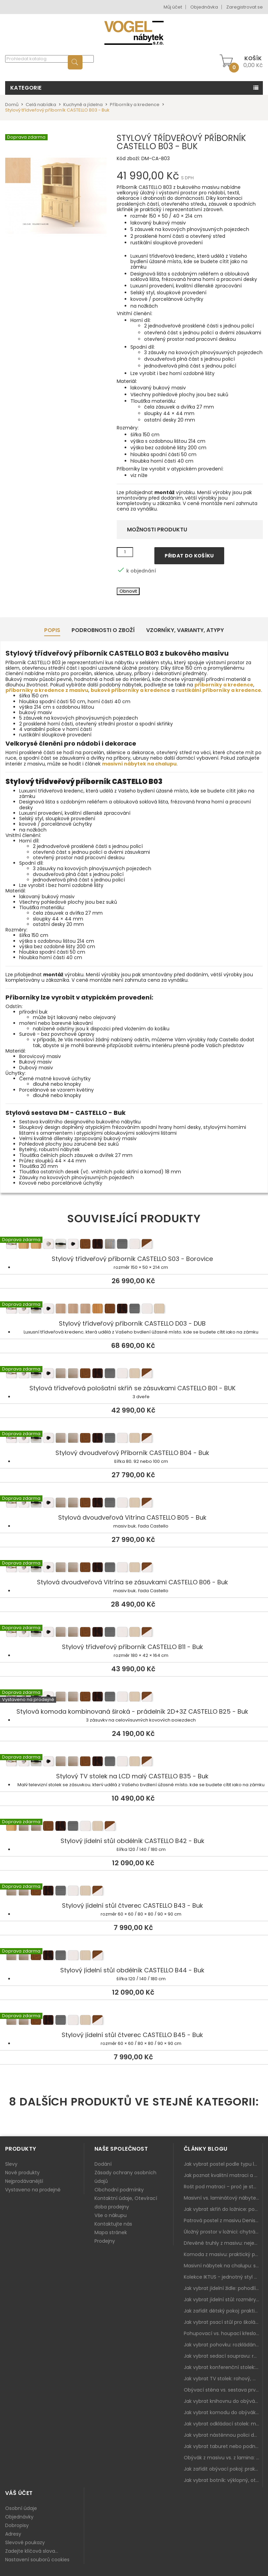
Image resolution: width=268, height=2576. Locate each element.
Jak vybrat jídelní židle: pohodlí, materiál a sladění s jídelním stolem (223, 2288)
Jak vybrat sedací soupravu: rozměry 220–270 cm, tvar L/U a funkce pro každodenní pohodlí (223, 2356)
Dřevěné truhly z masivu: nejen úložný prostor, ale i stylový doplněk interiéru (223, 2243)
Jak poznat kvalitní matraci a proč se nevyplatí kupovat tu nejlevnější (223, 2175)
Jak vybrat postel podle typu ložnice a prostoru (223, 2164)
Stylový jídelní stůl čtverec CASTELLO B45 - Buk (134, 2021)
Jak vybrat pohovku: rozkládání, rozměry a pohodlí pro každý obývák (223, 2344)
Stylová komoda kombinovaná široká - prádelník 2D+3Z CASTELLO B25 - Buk (134, 1697)
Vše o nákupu (110, 2215)
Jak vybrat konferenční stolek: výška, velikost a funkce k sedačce (223, 2367)
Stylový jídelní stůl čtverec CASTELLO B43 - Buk (134, 1891)
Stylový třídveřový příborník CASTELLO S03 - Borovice (134, 1245)
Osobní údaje (21, 2508)
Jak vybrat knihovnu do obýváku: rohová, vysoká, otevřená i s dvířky (223, 2401)
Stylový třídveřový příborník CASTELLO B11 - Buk (134, 1633)
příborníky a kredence (223, 684)
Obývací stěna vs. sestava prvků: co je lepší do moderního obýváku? (223, 2389)
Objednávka (204, 7)
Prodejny (104, 2241)
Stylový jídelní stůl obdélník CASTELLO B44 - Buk (134, 1956)
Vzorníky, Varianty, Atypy (185, 630)
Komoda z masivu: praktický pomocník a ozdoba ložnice (223, 2254)
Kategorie (26, 88)
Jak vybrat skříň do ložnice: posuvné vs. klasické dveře (223, 2209)
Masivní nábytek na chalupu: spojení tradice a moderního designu (223, 2265)
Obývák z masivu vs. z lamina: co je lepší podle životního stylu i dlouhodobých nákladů (223, 2457)
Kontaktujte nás (113, 2223)
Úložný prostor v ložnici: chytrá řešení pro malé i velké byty (223, 2231)
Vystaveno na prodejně (33, 2189)
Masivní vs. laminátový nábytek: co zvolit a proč (223, 2197)
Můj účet (173, 7)
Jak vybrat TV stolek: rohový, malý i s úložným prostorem (223, 2378)
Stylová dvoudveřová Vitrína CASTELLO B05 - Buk (134, 1503)
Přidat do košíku (189, 555)
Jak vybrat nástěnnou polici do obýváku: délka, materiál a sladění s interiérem (223, 2435)
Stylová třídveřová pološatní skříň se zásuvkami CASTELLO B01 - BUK (134, 1374)
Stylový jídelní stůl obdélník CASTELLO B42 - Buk (134, 1827)
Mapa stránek (110, 2232)
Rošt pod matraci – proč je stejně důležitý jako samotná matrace (223, 2186)
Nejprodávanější (24, 2181)
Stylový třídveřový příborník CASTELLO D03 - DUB (134, 1309)
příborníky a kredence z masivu (46, 690)
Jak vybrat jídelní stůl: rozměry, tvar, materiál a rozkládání (223, 2299)
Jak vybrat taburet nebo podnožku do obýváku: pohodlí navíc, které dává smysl (223, 2446)
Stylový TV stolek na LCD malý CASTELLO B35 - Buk (134, 1762)
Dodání (103, 2164)
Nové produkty (22, 2172)
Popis (52, 630)
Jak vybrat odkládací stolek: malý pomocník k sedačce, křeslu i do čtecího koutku (223, 2423)
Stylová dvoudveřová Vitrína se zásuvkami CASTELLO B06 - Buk (134, 1568)
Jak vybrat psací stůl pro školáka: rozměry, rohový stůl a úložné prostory (223, 2322)
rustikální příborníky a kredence (218, 690)
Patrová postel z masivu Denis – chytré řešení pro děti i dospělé (223, 2220)
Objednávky (19, 2516)
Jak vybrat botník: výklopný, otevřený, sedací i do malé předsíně (223, 2480)
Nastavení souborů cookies (37, 2559)
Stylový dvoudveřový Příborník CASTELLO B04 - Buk (134, 1439)
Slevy (11, 2164)
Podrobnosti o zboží (103, 630)
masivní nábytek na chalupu (139, 763)
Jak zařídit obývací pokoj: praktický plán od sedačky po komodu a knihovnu (223, 2468)
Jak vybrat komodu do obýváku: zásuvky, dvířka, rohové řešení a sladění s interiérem (223, 2412)
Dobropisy (17, 2525)
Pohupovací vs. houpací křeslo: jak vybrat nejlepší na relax (223, 2333)
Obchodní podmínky (119, 2189)
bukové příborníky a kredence (130, 690)
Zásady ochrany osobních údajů (125, 2177)
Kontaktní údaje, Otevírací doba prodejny (125, 2202)
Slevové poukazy (25, 2542)
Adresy (13, 2533)
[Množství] (125, 552)
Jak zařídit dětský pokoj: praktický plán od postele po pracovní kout (223, 2310)
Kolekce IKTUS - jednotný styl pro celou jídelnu (223, 2277)
